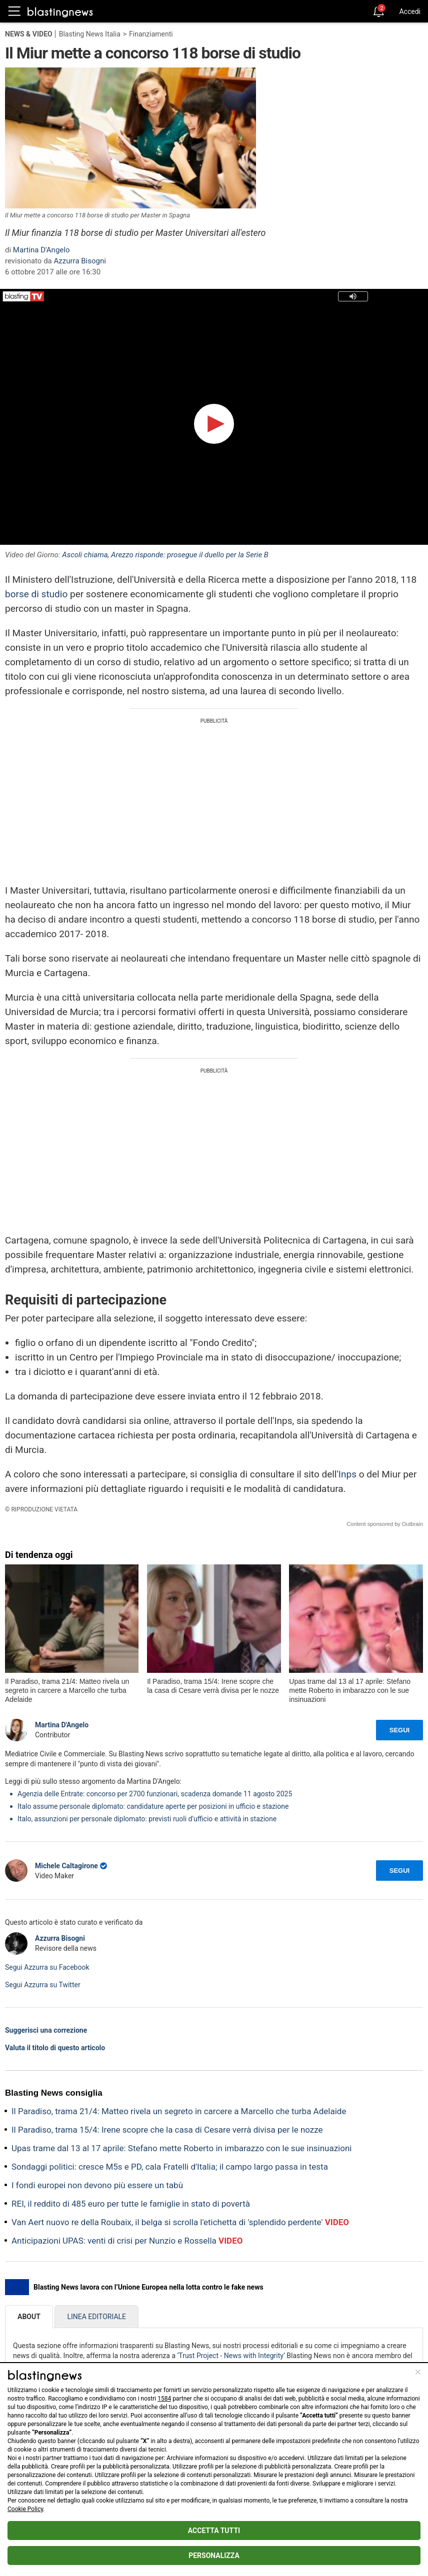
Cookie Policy (25, 2509)
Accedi (409, 11)
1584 (164, 2398)
